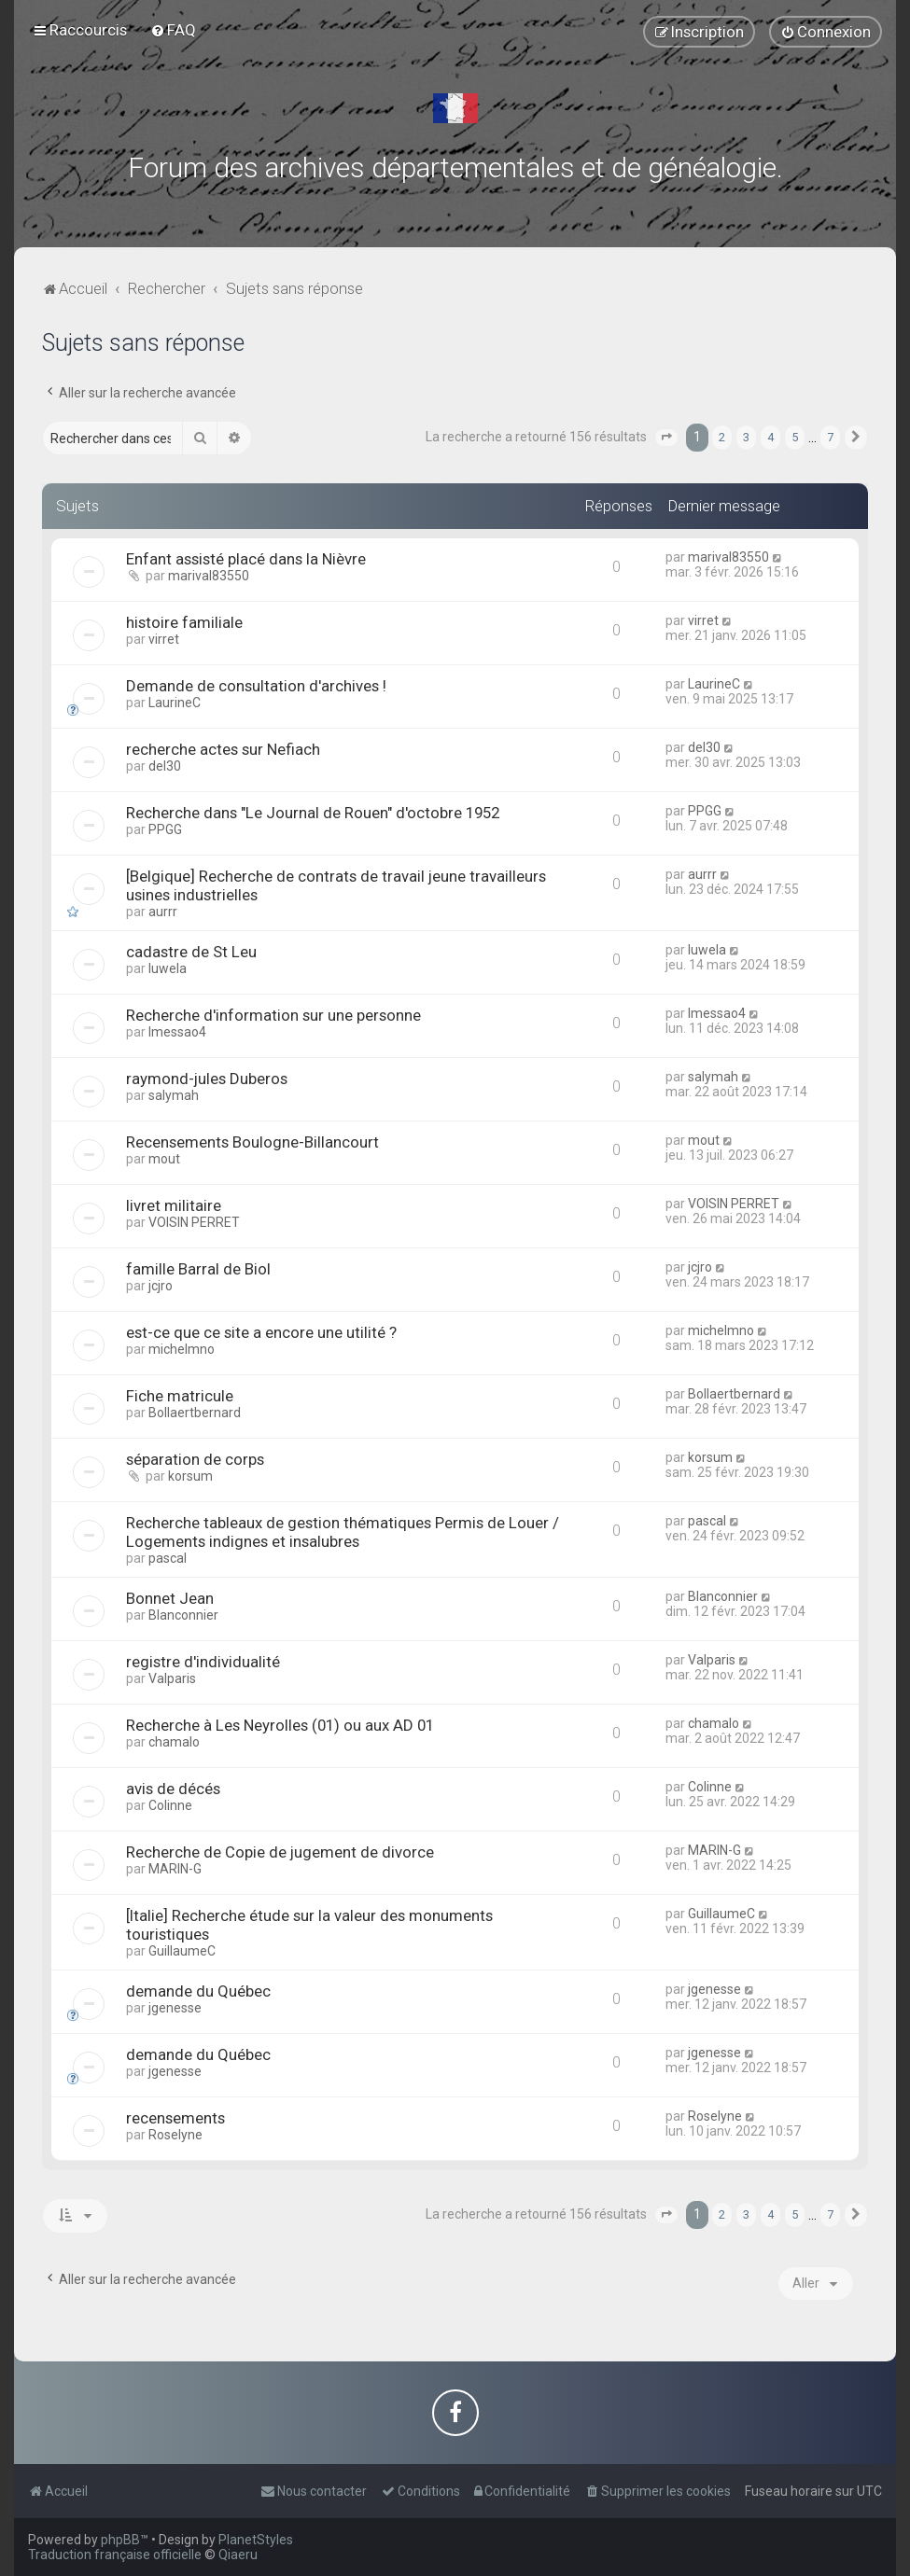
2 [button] (722, 437)
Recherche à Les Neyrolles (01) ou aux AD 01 (280, 1725)
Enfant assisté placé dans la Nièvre (246, 559)
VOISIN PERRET (194, 1222)
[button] (666, 437)
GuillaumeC (182, 1950)
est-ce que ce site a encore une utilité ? (261, 1332)
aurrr (162, 911)
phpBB (120, 2539)
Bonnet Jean (170, 1598)
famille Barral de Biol (198, 1269)
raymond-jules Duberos (206, 1078)
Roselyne (175, 2134)
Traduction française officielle (115, 2554)
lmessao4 (177, 1031)
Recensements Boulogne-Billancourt (252, 1142)
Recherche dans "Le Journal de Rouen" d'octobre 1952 (312, 812)
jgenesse (175, 2007)
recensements (175, 2118)
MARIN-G (175, 1868)
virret (163, 639)
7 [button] (830, 437)
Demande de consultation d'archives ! (256, 685)
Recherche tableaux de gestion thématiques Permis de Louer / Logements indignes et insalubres (342, 1532)
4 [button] (770, 437)
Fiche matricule (179, 1395)
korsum (190, 1476)
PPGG (165, 829)
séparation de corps (195, 1459)
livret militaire (173, 1205)
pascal (167, 1558)
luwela (167, 968)
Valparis (172, 1678)
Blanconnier (183, 1615)
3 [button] (746, 437)
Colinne (170, 1805)
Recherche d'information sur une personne (273, 1015)
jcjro (160, 1285)
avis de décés (173, 1788)
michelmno (181, 1349)
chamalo (174, 1741)
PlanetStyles (255, 2539)
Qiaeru (238, 2554)
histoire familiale (184, 622)
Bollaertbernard (194, 1412)
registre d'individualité (203, 1661)
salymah (173, 1095)
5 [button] (794, 437)
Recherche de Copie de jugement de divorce (280, 1852)
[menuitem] (173, 30)
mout (164, 1158)
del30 (164, 766)
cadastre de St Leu (191, 951)
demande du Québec (198, 1991)
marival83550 (208, 575)
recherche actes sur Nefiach (223, 749)
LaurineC (174, 702)
